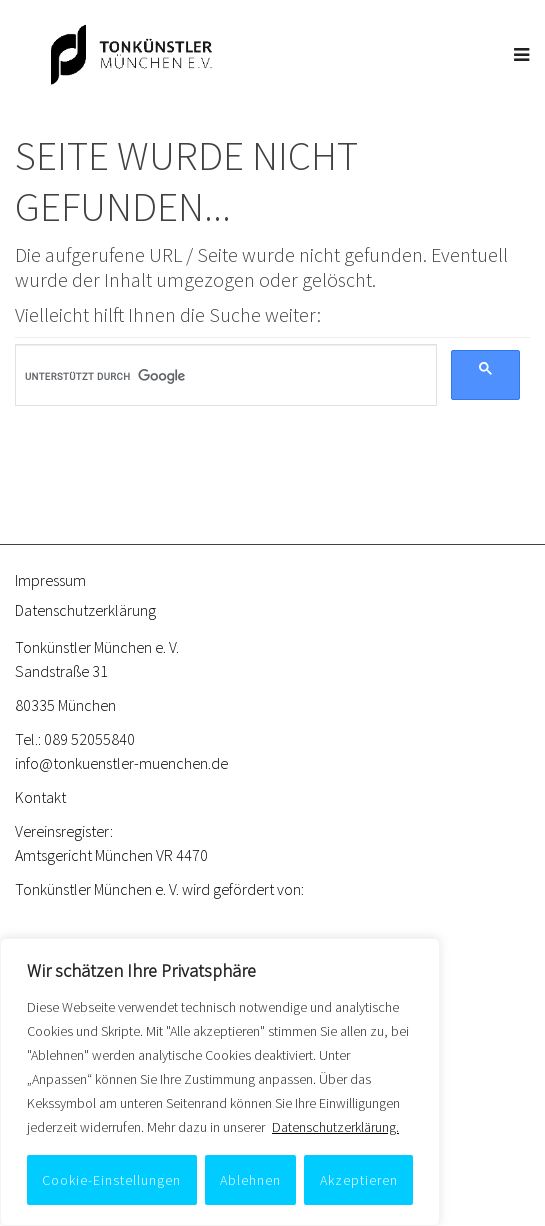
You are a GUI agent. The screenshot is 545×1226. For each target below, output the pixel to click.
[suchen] (219, 376)
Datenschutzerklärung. (335, 1127)
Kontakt (40, 797)
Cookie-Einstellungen (111, 1180)
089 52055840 (89, 739)
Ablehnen (250, 1180)
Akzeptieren (359, 1180)
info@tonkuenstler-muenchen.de (121, 763)
